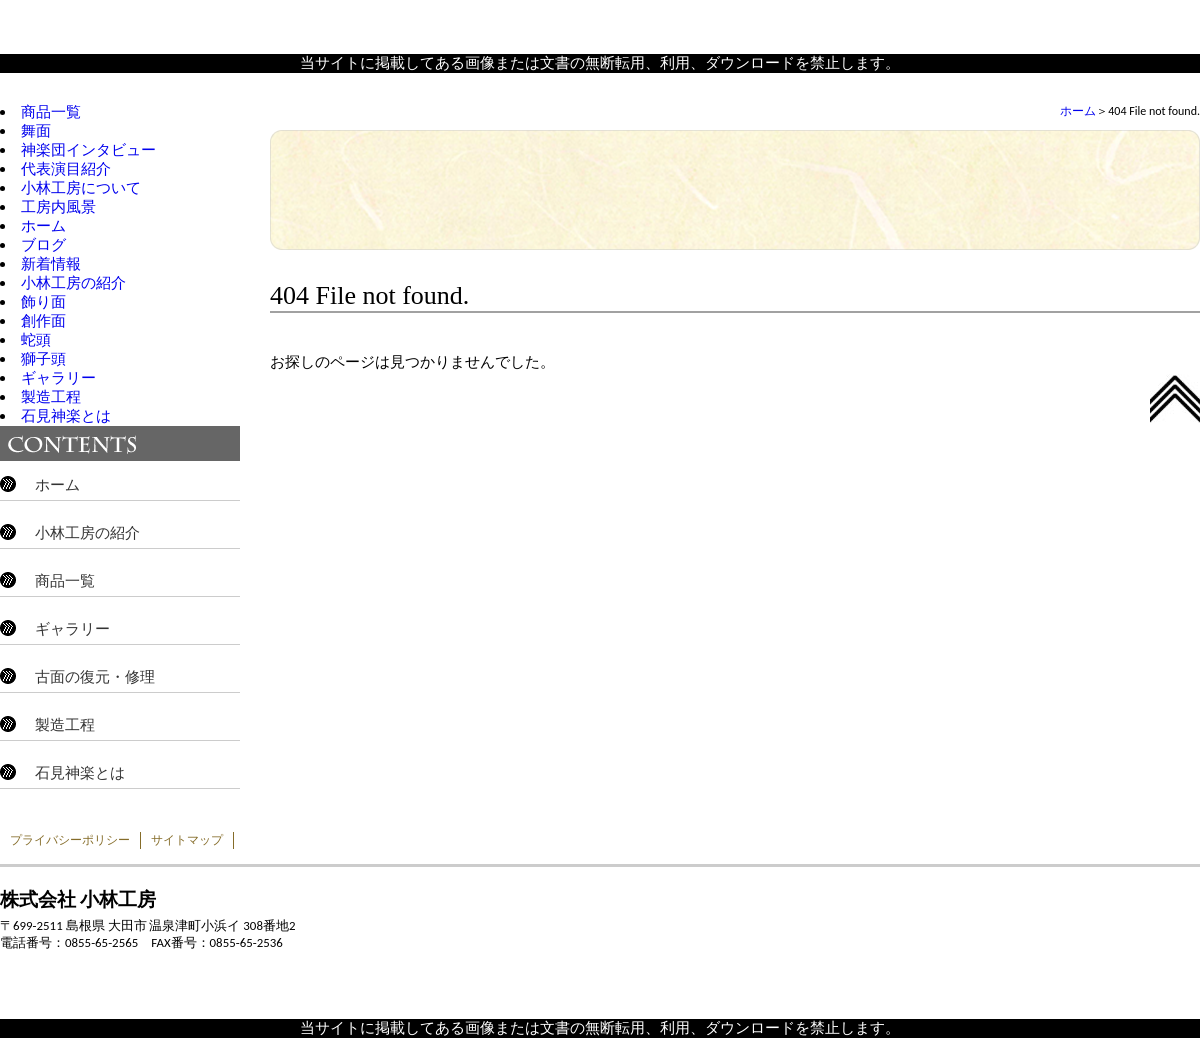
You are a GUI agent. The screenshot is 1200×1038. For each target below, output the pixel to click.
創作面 (43, 321)
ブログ (43, 245)
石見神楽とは (66, 416)
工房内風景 (58, 207)
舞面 (36, 131)
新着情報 (51, 264)
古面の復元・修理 (95, 677)
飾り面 (43, 302)
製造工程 (51, 397)
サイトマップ (187, 840)
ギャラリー (58, 378)
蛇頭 (36, 340)
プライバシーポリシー (70, 840)
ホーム (1078, 111)
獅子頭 (43, 359)
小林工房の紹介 (73, 283)
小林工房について (81, 188)
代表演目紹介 (66, 169)
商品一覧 (51, 112)
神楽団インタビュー (88, 150)
